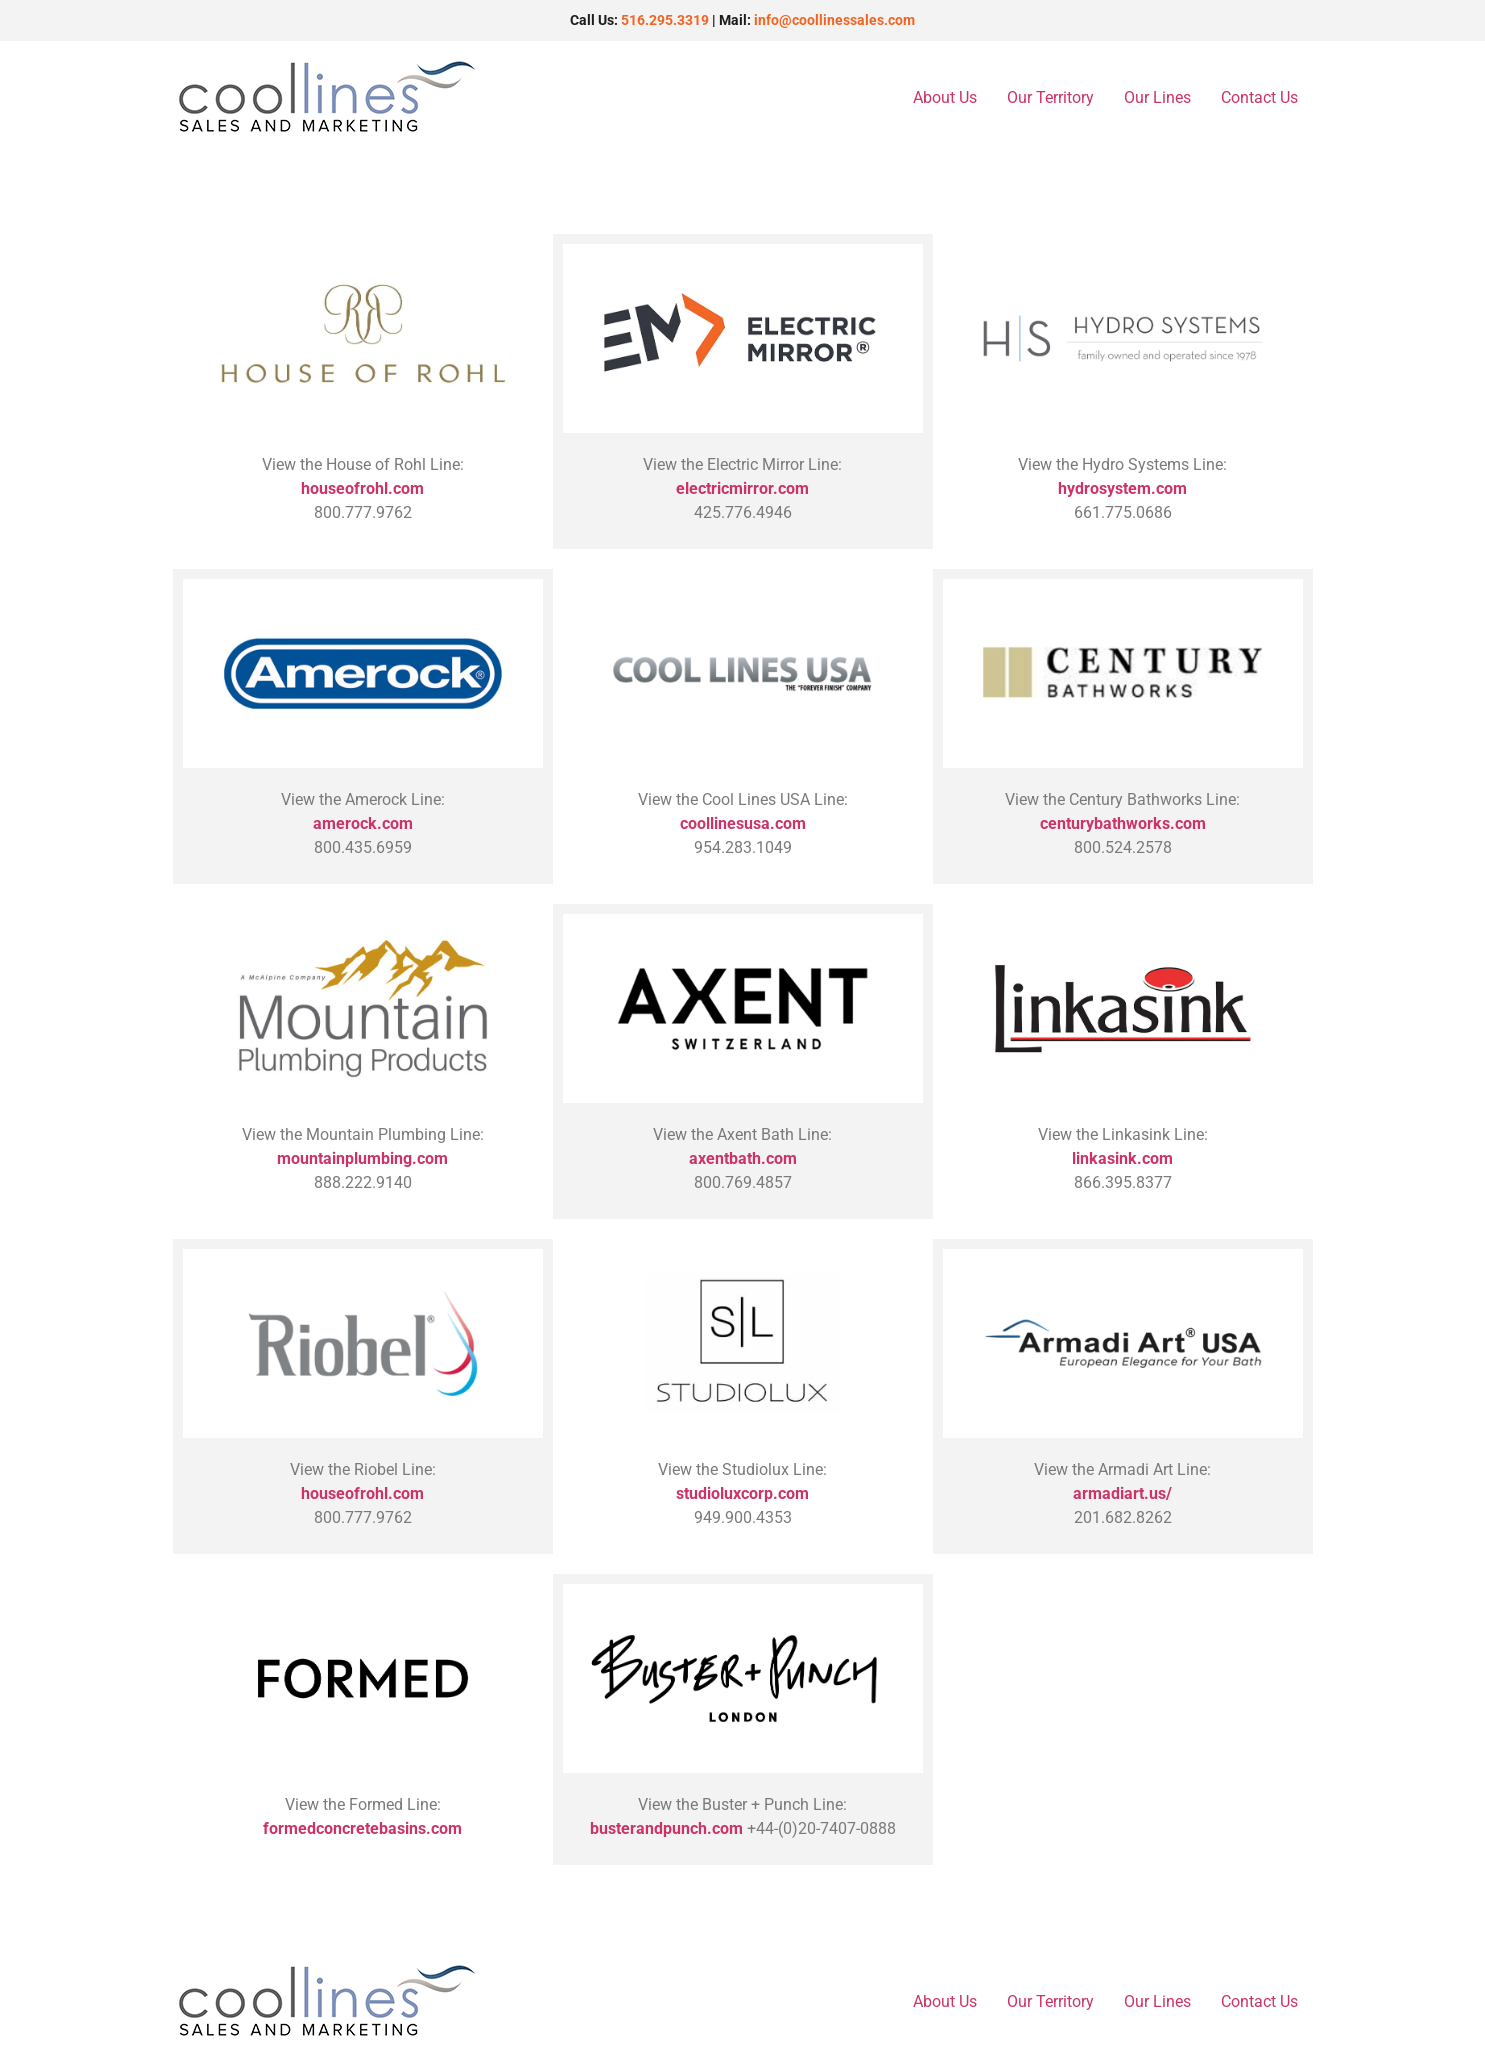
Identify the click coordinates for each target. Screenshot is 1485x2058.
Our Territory (1050, 97)
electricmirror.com (742, 488)
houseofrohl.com (362, 488)
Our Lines (1157, 97)
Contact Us (1259, 97)
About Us (945, 97)
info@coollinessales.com (834, 20)
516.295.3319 (665, 20)
